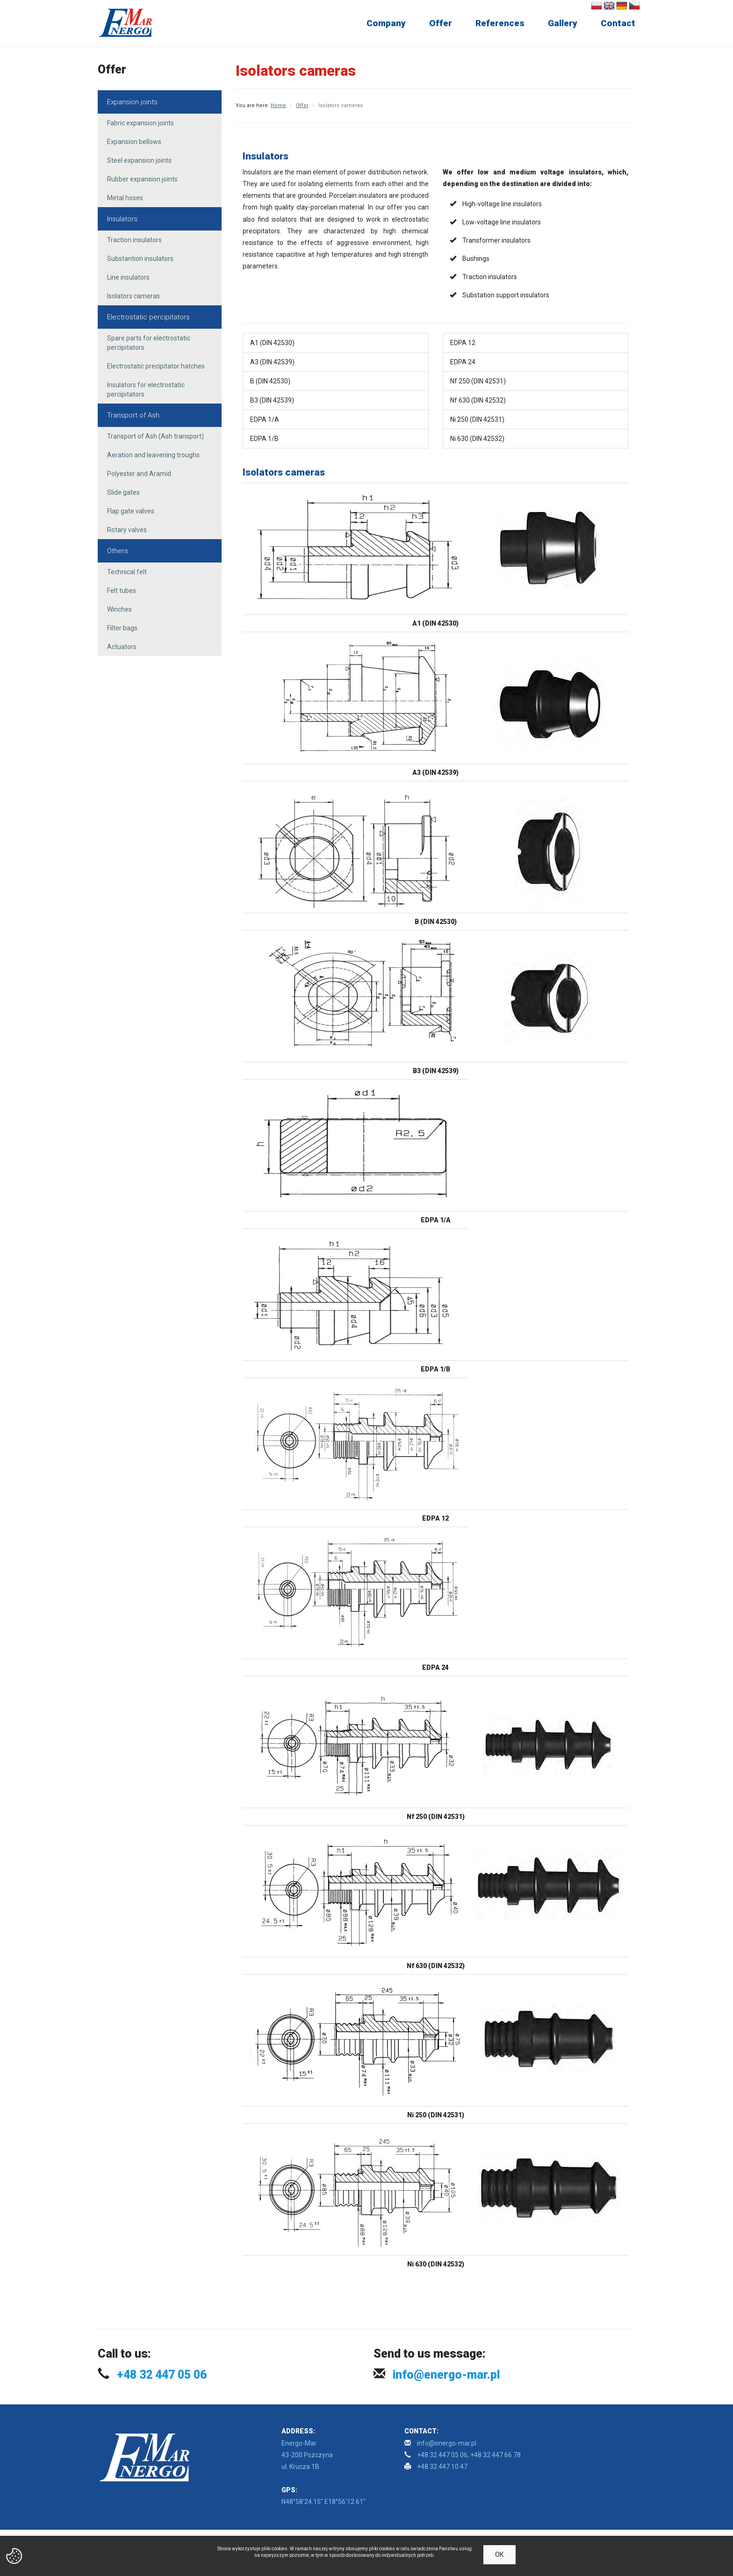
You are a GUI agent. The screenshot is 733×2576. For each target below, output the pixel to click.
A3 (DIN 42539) (272, 362)
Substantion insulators (140, 258)
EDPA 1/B (264, 438)
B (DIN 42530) (270, 381)
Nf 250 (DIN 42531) (478, 381)
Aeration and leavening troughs (153, 455)
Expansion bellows (134, 141)
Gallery (562, 23)
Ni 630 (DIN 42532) (477, 438)
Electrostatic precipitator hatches (156, 366)
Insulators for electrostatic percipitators (146, 389)
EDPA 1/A (264, 419)
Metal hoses (125, 198)
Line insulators (128, 277)
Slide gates (123, 492)
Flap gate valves (130, 511)
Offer (440, 23)
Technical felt (127, 572)
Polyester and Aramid (139, 473)
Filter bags (122, 628)
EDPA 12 (462, 342)
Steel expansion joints (139, 160)
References (500, 23)
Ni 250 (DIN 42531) (477, 419)
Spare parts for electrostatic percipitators (148, 342)
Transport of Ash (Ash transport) (155, 436)
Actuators (122, 646)
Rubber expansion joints (142, 179)
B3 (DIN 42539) (272, 400)
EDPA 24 (462, 362)
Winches (119, 609)
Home (278, 105)
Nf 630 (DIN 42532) (478, 400)
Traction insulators (134, 240)
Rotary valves (127, 530)
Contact (618, 23)
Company (386, 23)
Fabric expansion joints (140, 123)
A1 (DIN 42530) (272, 342)
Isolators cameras (133, 296)
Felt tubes (121, 590)
